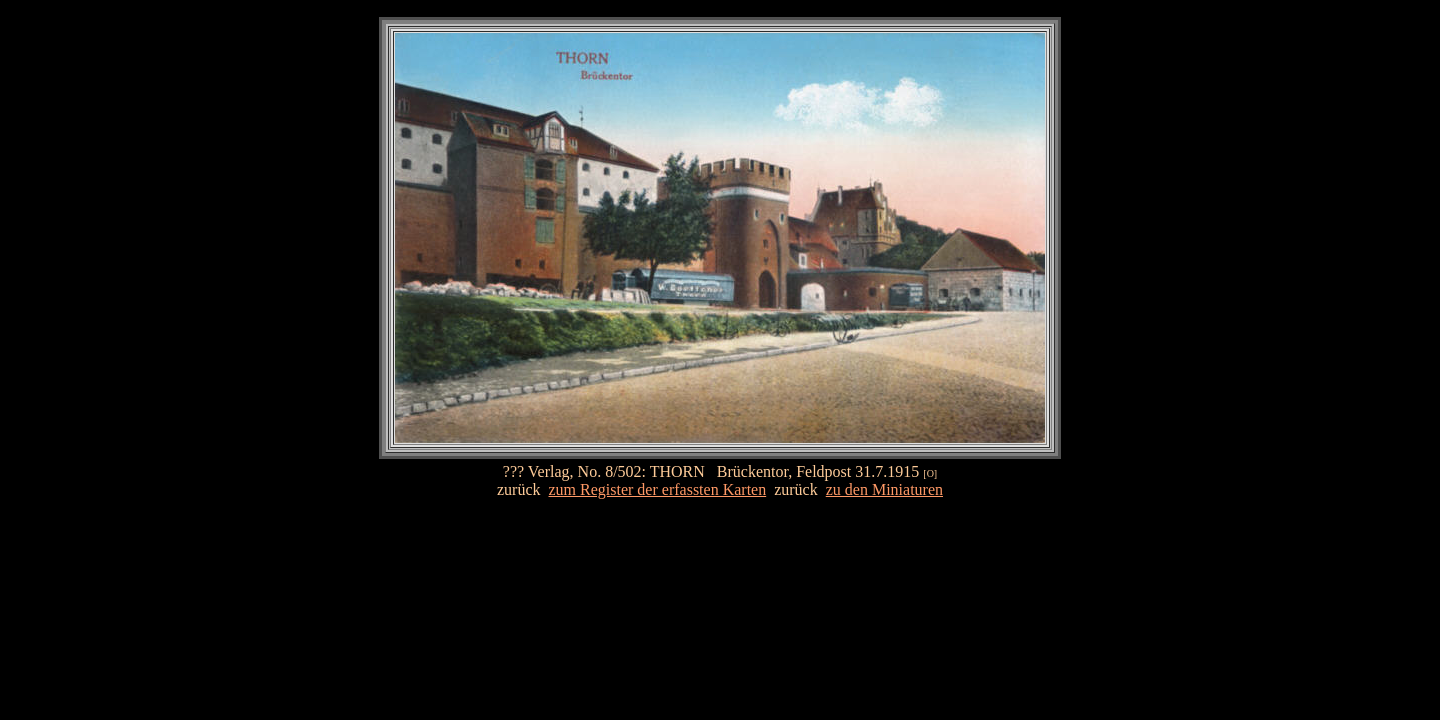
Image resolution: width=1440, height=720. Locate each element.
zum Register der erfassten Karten (658, 489)
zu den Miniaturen (884, 489)
